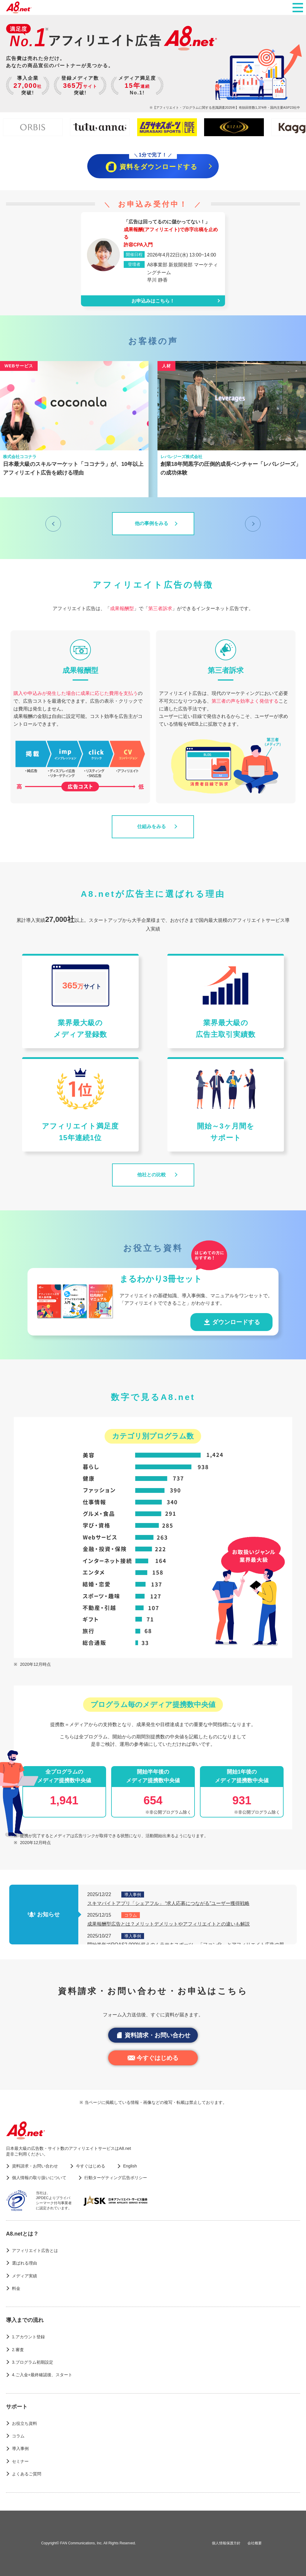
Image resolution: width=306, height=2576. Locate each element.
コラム (18, 2436)
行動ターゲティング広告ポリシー (115, 2177)
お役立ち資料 (24, 2423)
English (130, 2166)
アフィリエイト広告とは (35, 2250)
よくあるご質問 (26, 2473)
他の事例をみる (151, 523)
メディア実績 (24, 2275)
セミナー (20, 2461)
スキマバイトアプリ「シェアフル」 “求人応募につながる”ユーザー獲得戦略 (168, 1903)
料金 (16, 2288)
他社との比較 (151, 1174)
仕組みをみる (151, 826)
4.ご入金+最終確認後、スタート (42, 2374)
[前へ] (53, 524)
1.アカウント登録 (28, 2336)
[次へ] (253, 524)
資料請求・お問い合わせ (153, 2035)
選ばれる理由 (24, 2263)
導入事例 (20, 2448)
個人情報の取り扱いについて (39, 2177)
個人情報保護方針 (226, 2543)
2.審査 (18, 2349)
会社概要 (254, 2543)
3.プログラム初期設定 (32, 2362)
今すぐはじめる (153, 2058)
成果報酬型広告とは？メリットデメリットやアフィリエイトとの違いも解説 (168, 1923)
